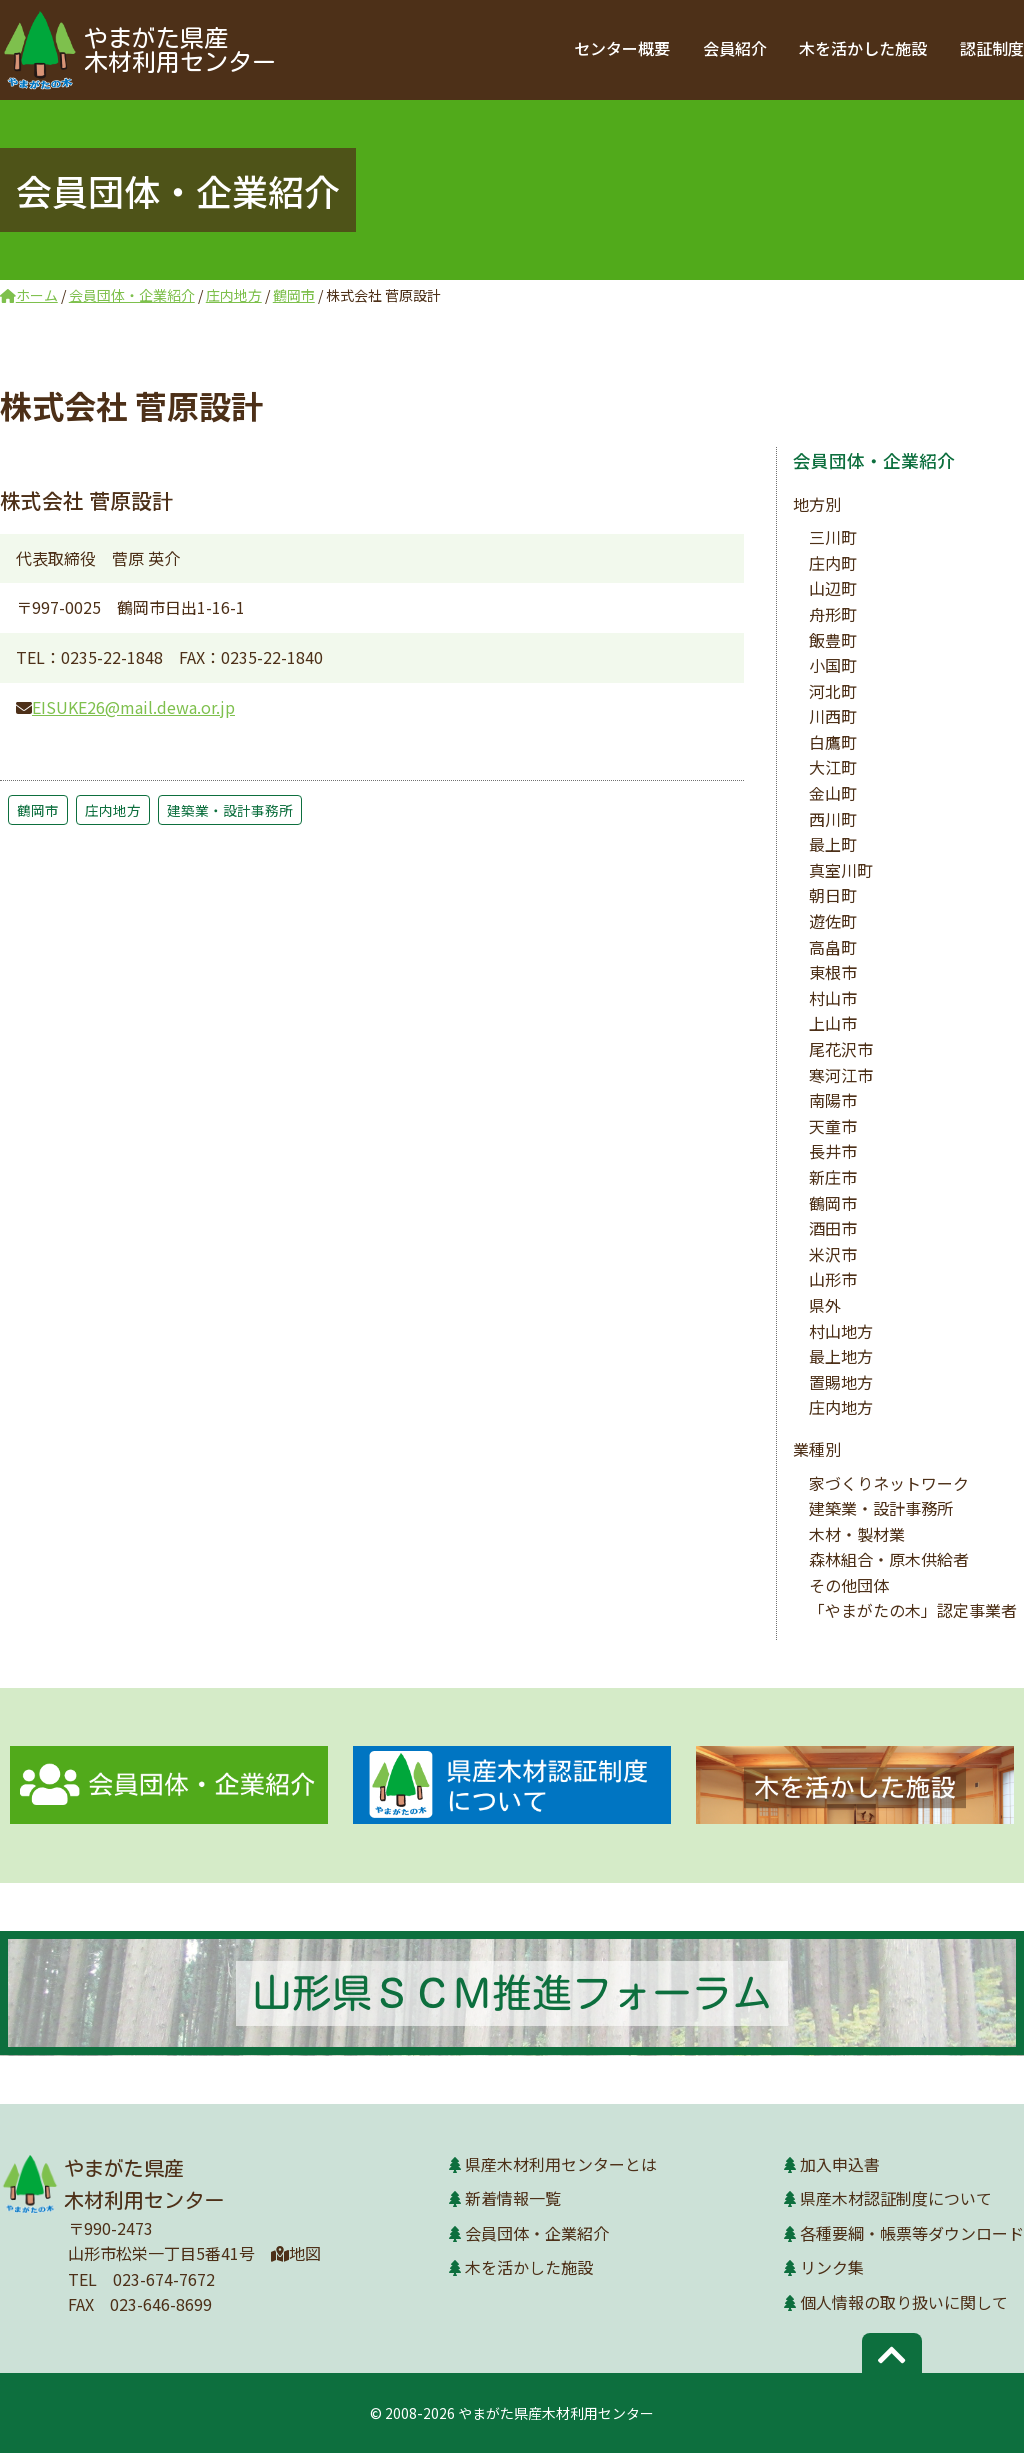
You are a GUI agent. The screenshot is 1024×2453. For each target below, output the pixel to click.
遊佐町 (833, 921)
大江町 (833, 767)
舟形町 (833, 614)
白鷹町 (833, 742)
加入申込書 (840, 2164)
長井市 (833, 1151)
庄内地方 (113, 810)
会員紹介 (736, 48)
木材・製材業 (857, 1534)
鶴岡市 (38, 810)
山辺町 (833, 588)
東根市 (833, 972)
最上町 (833, 844)
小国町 (833, 665)
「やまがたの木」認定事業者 (913, 1610)
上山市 (833, 1023)
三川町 (833, 537)
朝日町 (833, 895)
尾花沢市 (841, 1049)
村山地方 (841, 1331)
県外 (825, 1305)
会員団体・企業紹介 (874, 460)
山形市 (833, 1279)
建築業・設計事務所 (230, 810)
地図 (296, 2253)
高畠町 (833, 947)
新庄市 (833, 1177)
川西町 (833, 716)
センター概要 (624, 48)
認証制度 (992, 48)
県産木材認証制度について (896, 2198)
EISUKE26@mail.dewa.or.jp (133, 707)
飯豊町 (833, 640)
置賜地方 (841, 1382)
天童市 (833, 1126)
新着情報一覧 (513, 2198)
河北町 (833, 691)
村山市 (833, 998)
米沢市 (833, 1254)
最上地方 (841, 1356)
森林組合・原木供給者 (889, 1559)
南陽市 (833, 1100)
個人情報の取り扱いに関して (904, 2302)
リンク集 (832, 2267)
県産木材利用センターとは (561, 2164)
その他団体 (849, 1585)
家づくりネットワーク (889, 1483)
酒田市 (833, 1228)
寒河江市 (841, 1075)
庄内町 (833, 563)
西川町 (833, 819)
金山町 (833, 793)
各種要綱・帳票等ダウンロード (912, 2233)
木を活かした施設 (864, 48)
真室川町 (841, 870)
